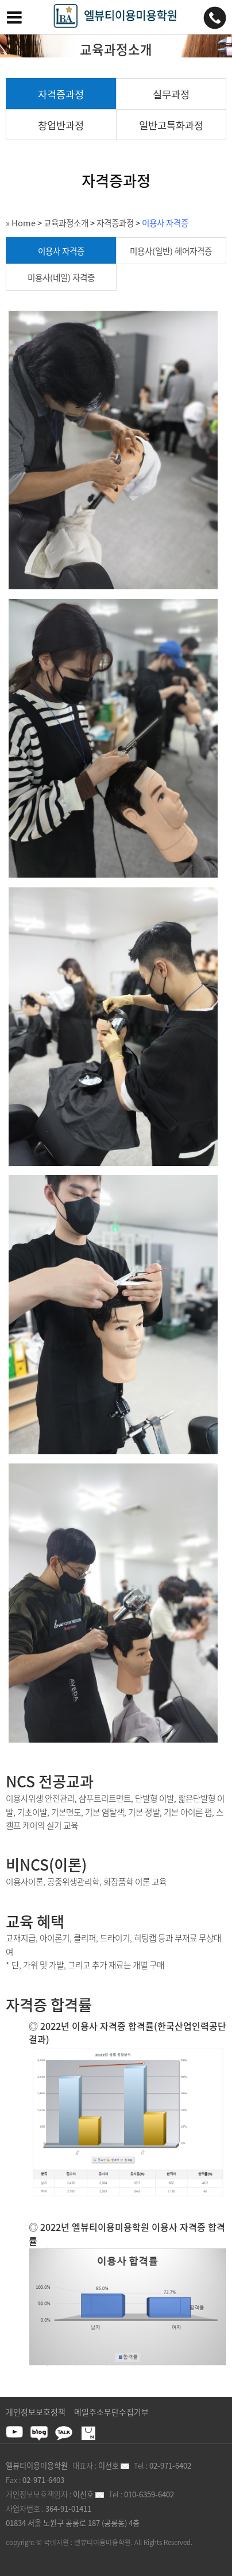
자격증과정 (61, 94)
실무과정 (171, 94)
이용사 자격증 (165, 223)
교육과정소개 (66, 223)
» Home (21, 223)
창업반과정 (61, 125)
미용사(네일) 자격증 (61, 277)
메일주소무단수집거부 (111, 2411)
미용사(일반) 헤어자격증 (171, 251)
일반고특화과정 (171, 125)
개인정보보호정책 (35, 2411)
